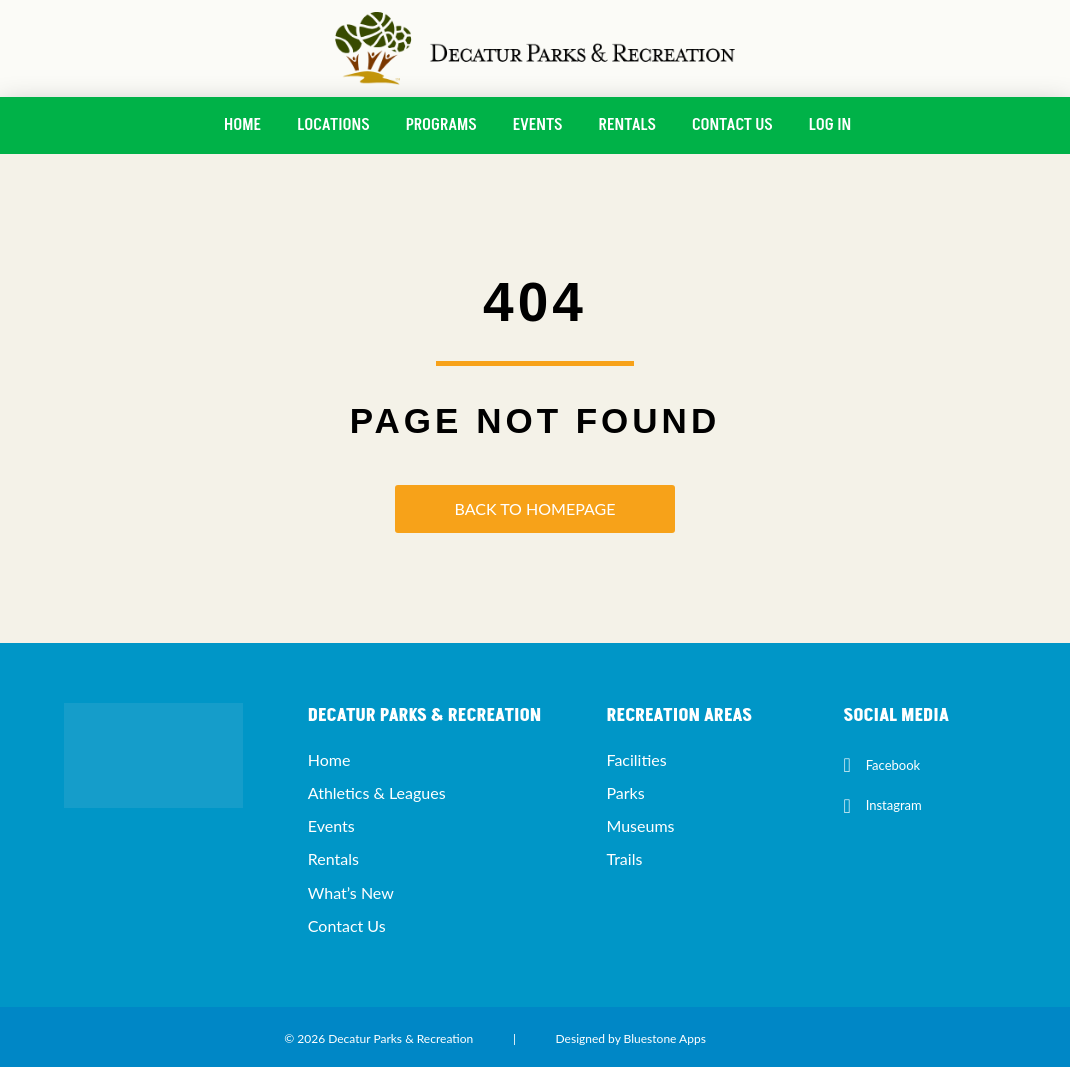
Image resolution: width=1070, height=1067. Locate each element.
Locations (333, 125)
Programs (441, 125)
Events (538, 125)
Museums (640, 825)
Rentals (627, 125)
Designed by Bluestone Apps (631, 1038)
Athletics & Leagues (377, 792)
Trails (624, 858)
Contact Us (732, 125)
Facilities (636, 759)
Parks (625, 792)
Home (242, 125)
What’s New (351, 892)
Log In (830, 125)
